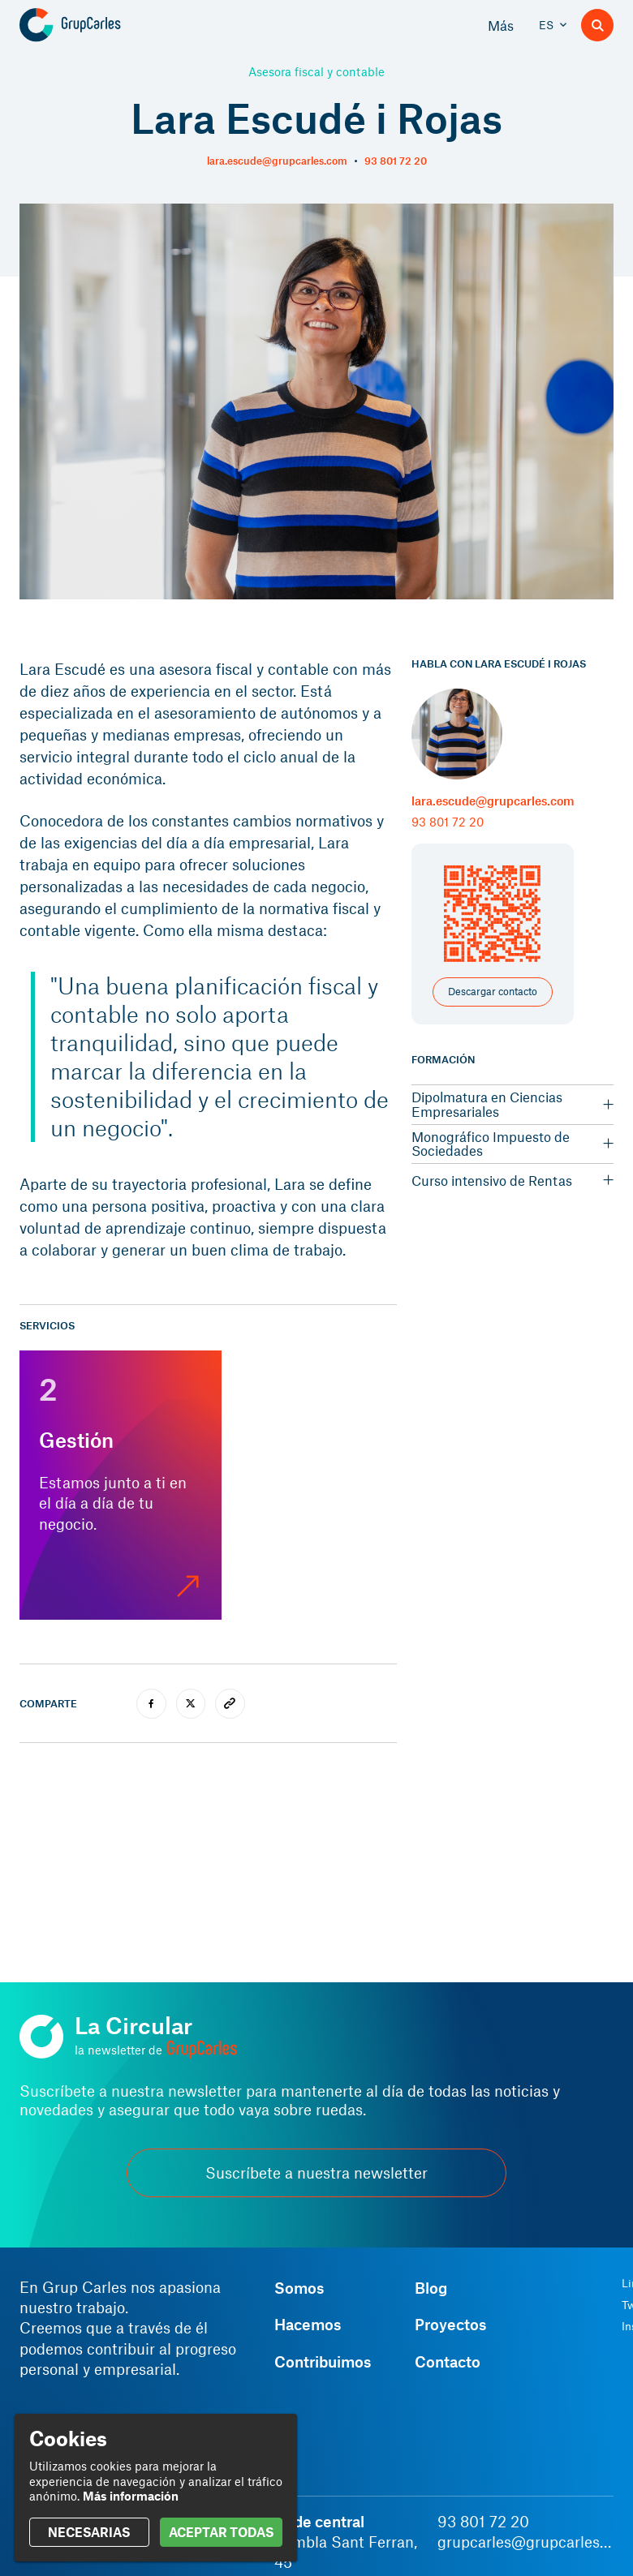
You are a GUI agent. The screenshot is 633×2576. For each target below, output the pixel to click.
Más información (131, 2495)
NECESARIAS (89, 2532)
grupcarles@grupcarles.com (525, 2541)
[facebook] (151, 1704)
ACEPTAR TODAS (221, 2532)
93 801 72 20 (395, 160)
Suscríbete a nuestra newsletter (316, 2172)
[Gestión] (120, 1485)
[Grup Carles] (98, 25)
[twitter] (191, 1704)
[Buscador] (597, 25)
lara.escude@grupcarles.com (277, 160)
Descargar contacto (492, 991)
